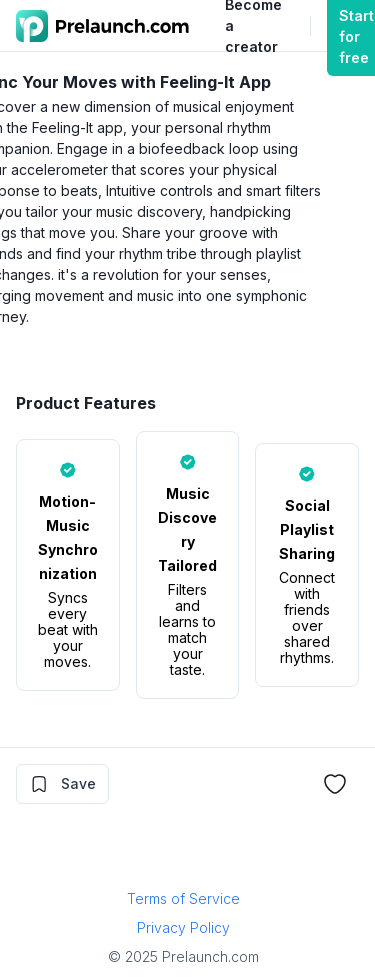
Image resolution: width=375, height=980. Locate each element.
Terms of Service (183, 898)
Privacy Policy (183, 927)
